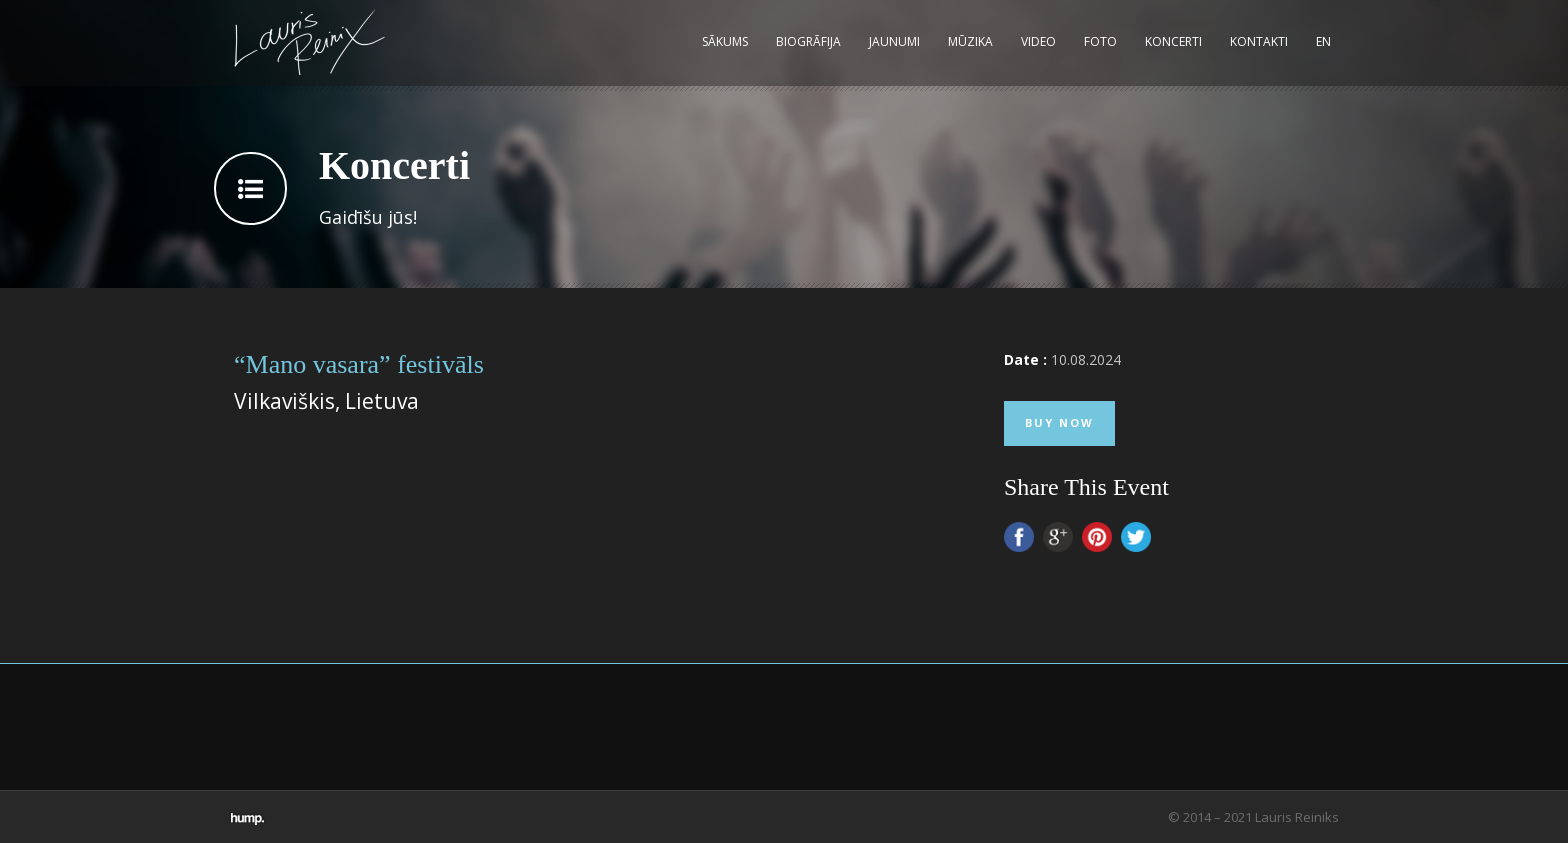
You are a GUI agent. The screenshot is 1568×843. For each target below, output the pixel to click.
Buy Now (1059, 422)
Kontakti (1259, 41)
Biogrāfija (808, 41)
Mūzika (970, 41)
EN (1323, 41)
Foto (1100, 41)
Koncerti (1173, 41)
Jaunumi (894, 41)
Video (1038, 41)
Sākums (725, 41)
